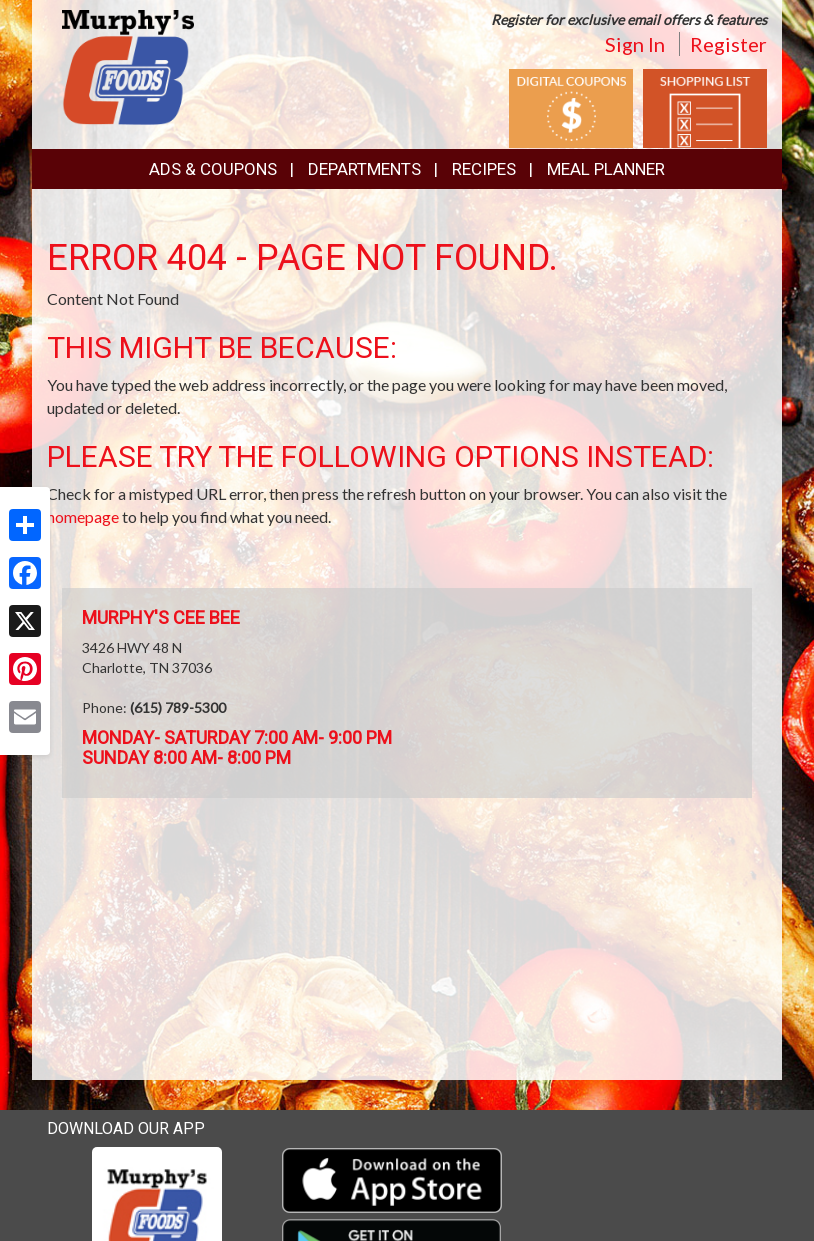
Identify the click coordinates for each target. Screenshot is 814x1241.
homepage (83, 516)
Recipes (484, 169)
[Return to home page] (128, 65)
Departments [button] (364, 169)
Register (728, 44)
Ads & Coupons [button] (213, 169)
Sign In (635, 44)
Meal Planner (606, 169)
